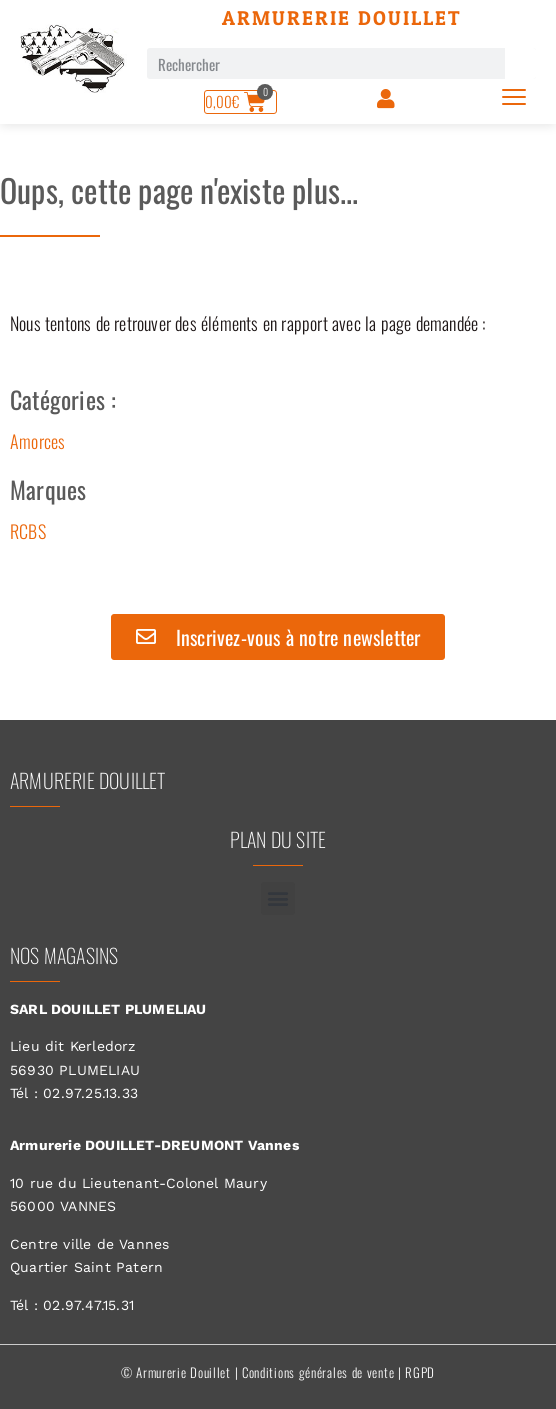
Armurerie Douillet (342, 18)
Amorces (37, 441)
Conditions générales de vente (318, 1372)
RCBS (28, 531)
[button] (277, 898)
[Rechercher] (520, 63)
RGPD (420, 1372)
